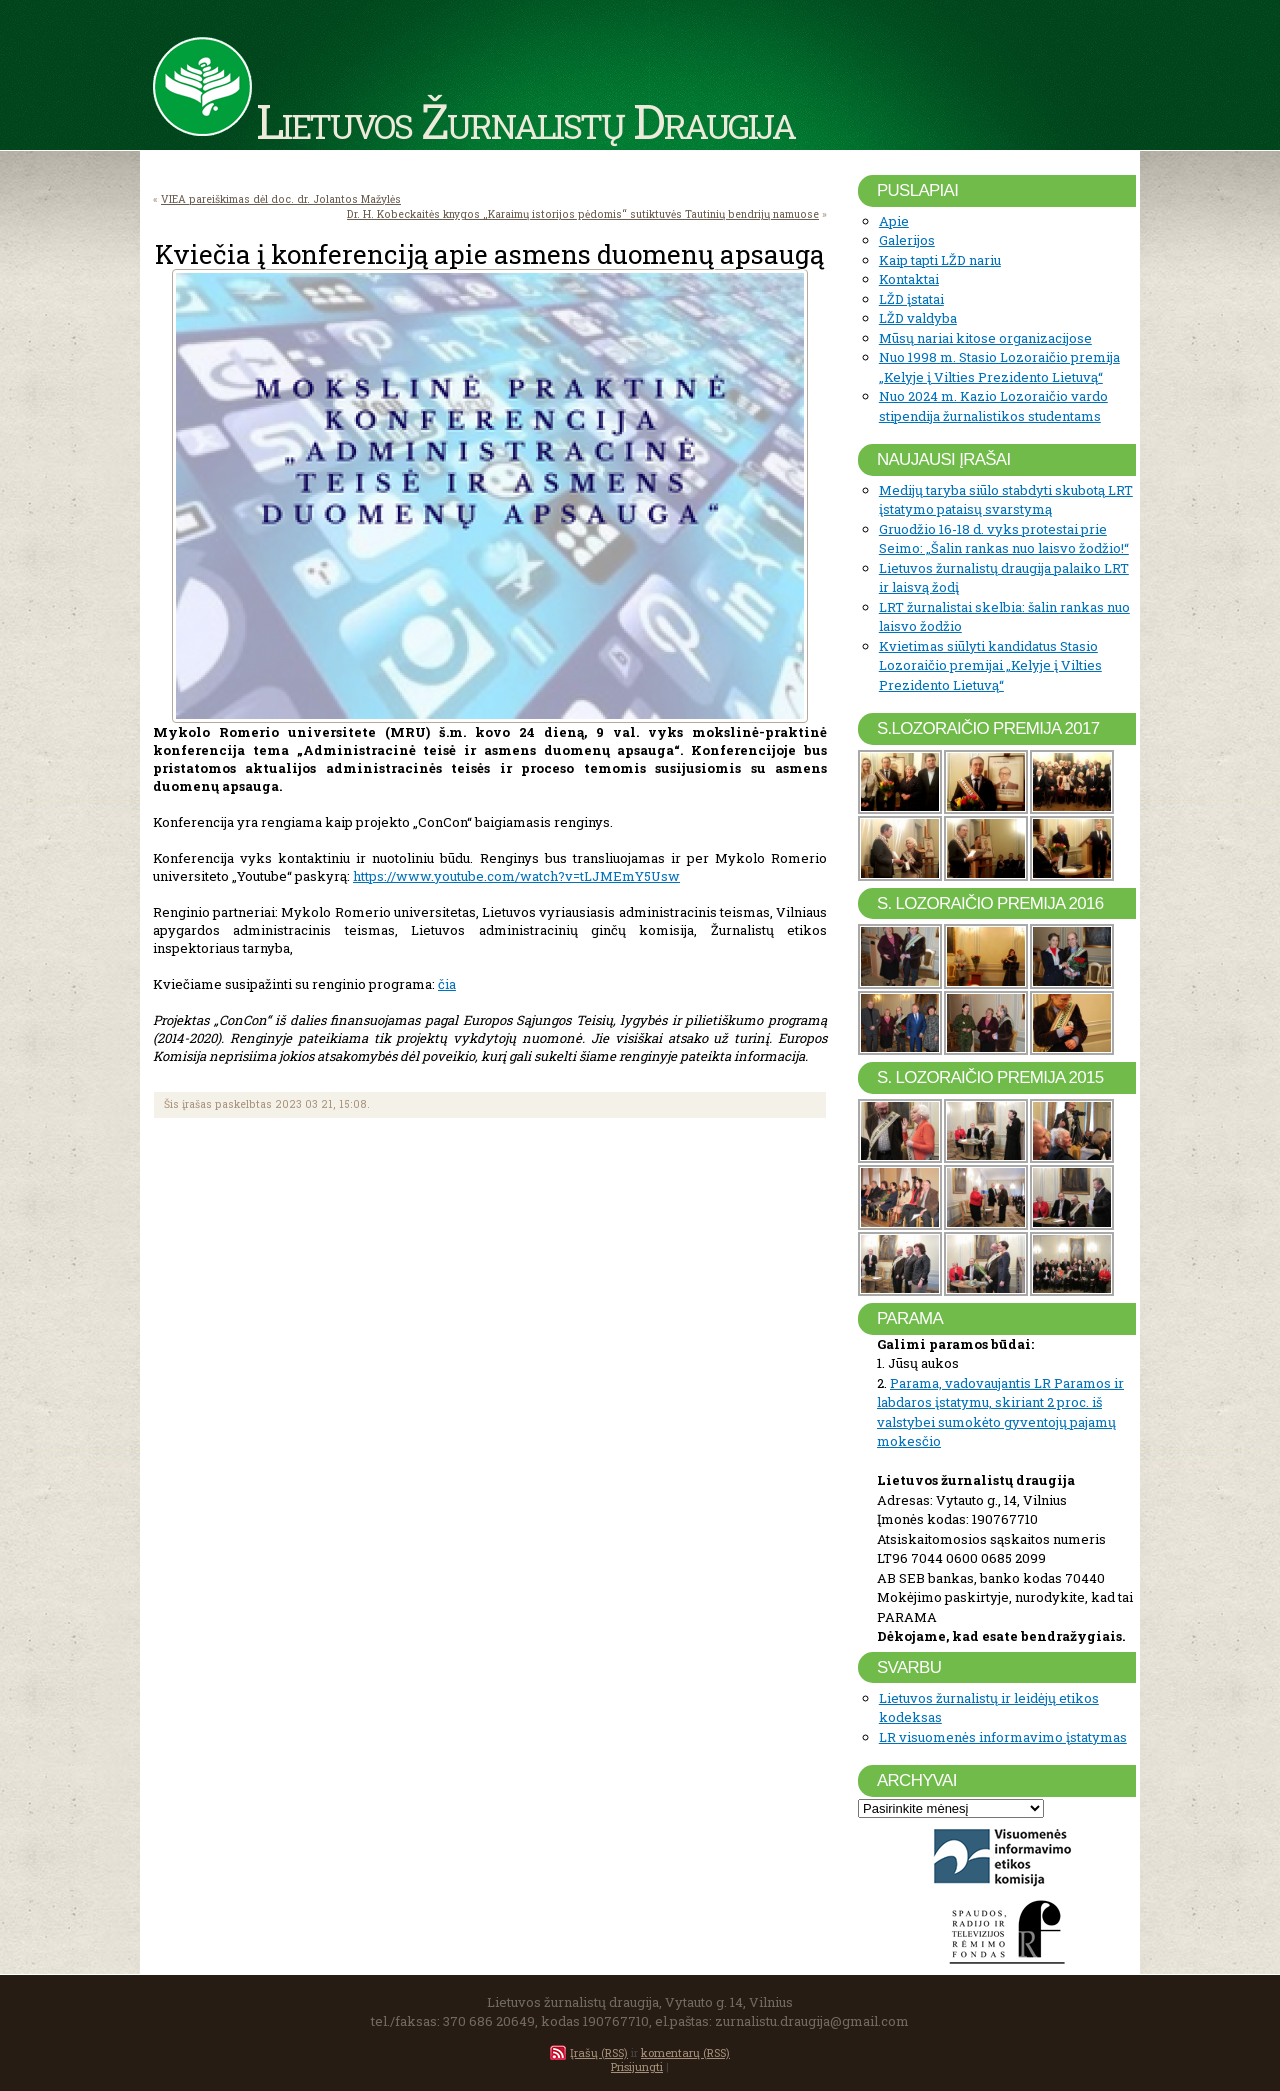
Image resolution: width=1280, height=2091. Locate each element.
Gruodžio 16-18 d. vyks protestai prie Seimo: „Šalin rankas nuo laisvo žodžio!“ (1004, 539)
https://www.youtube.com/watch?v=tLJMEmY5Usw (516, 876)
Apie (894, 221)
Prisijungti (637, 2066)
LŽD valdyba (918, 318)
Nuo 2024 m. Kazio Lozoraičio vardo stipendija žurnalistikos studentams (993, 406)
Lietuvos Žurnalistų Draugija (525, 120)
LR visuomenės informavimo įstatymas (1003, 1737)
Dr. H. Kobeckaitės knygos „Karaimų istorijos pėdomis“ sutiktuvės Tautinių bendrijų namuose (583, 214)
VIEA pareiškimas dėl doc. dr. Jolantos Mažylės (281, 199)
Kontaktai (909, 279)
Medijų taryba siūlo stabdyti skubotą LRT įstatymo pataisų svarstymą (1006, 500)
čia (447, 984)
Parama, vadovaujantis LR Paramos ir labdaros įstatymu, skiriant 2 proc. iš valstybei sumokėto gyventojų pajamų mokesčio (1000, 1412)
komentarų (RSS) (685, 2052)
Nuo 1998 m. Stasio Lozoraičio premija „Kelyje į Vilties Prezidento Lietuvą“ (999, 367)
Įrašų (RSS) (599, 2052)
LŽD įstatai (911, 299)
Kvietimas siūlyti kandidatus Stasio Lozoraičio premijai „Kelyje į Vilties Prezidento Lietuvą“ (990, 665)
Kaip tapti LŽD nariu (940, 260)
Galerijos (907, 240)
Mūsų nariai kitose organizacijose (985, 338)
